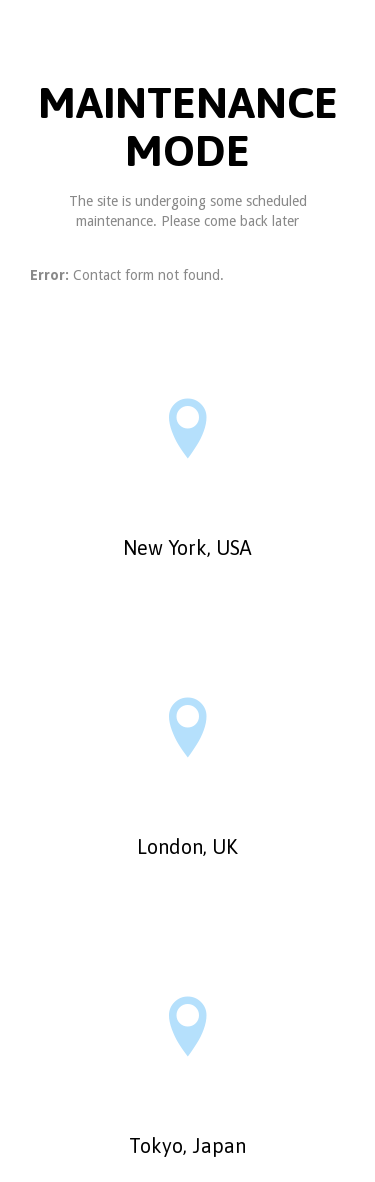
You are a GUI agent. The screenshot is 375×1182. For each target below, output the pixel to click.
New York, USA (187, 547)
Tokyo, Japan (187, 1145)
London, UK (187, 846)
